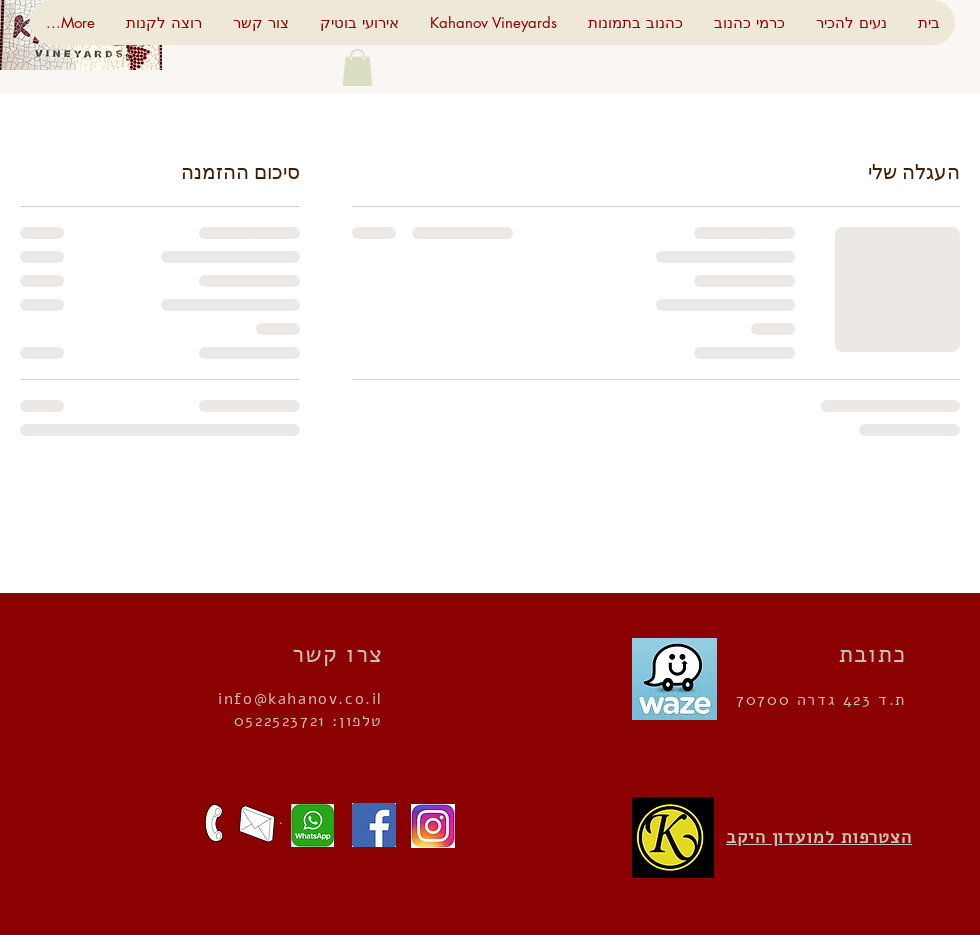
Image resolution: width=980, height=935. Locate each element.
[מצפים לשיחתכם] (214, 823)
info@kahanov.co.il (300, 699)
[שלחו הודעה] (307, 825)
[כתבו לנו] (257, 824)
